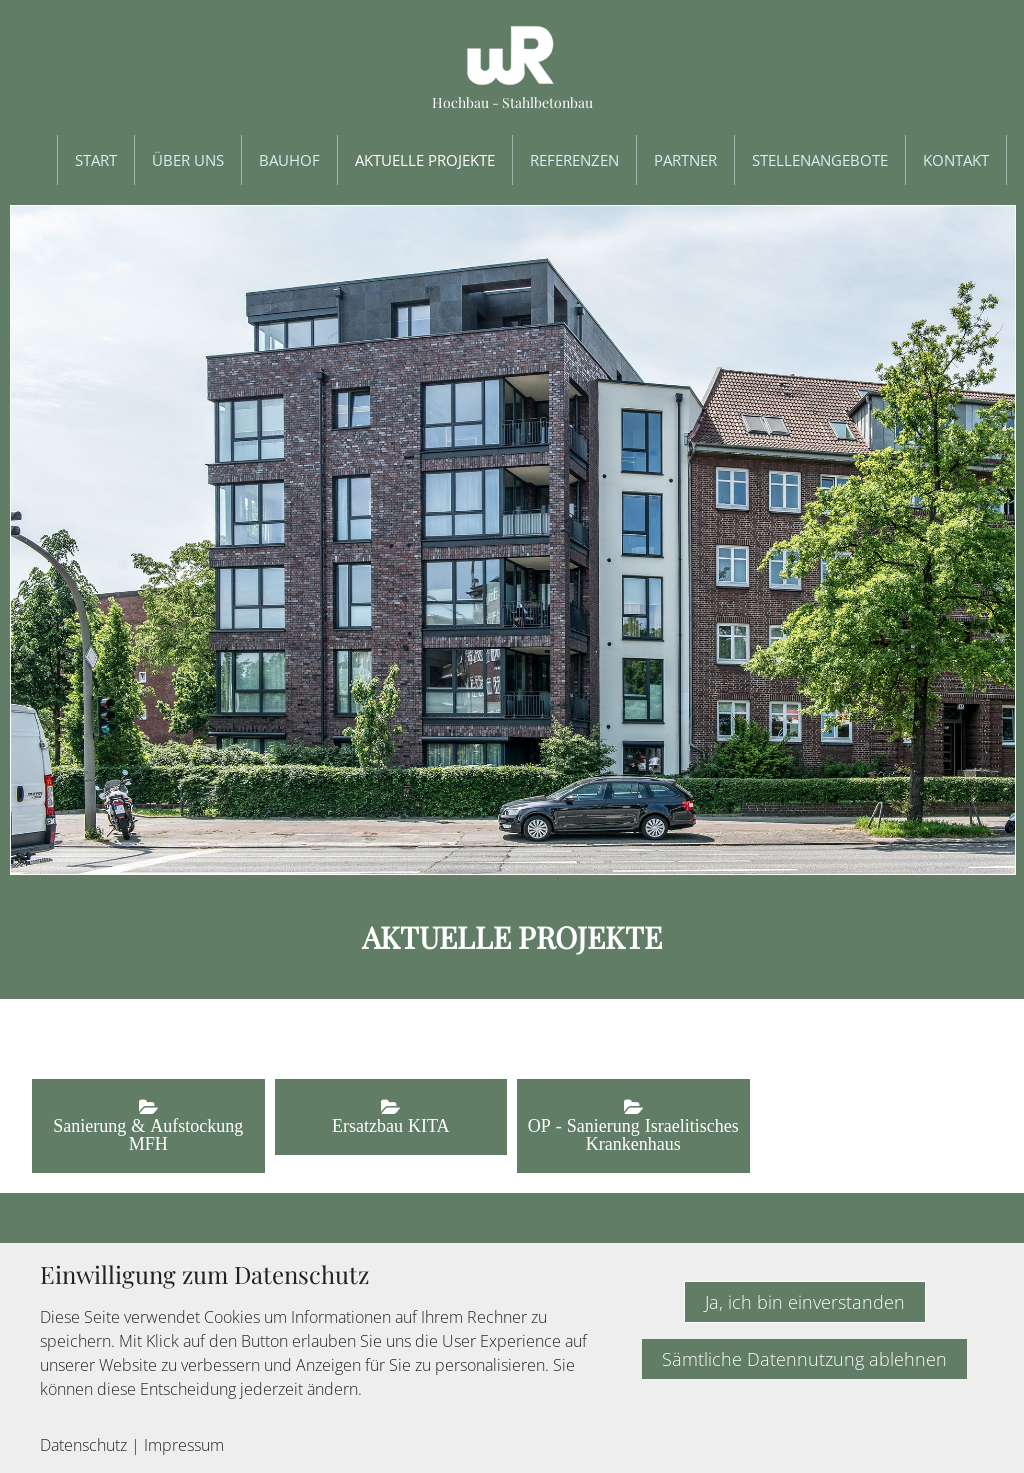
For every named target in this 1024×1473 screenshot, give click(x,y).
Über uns (188, 160)
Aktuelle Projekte (425, 160)
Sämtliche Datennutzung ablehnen (804, 1359)
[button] (148, 1126)
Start (96, 160)
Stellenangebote (820, 160)
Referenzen (574, 160)
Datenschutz (83, 1445)
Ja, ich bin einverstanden (805, 1302)
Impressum (184, 1445)
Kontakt (956, 160)
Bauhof (289, 160)
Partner (685, 160)
